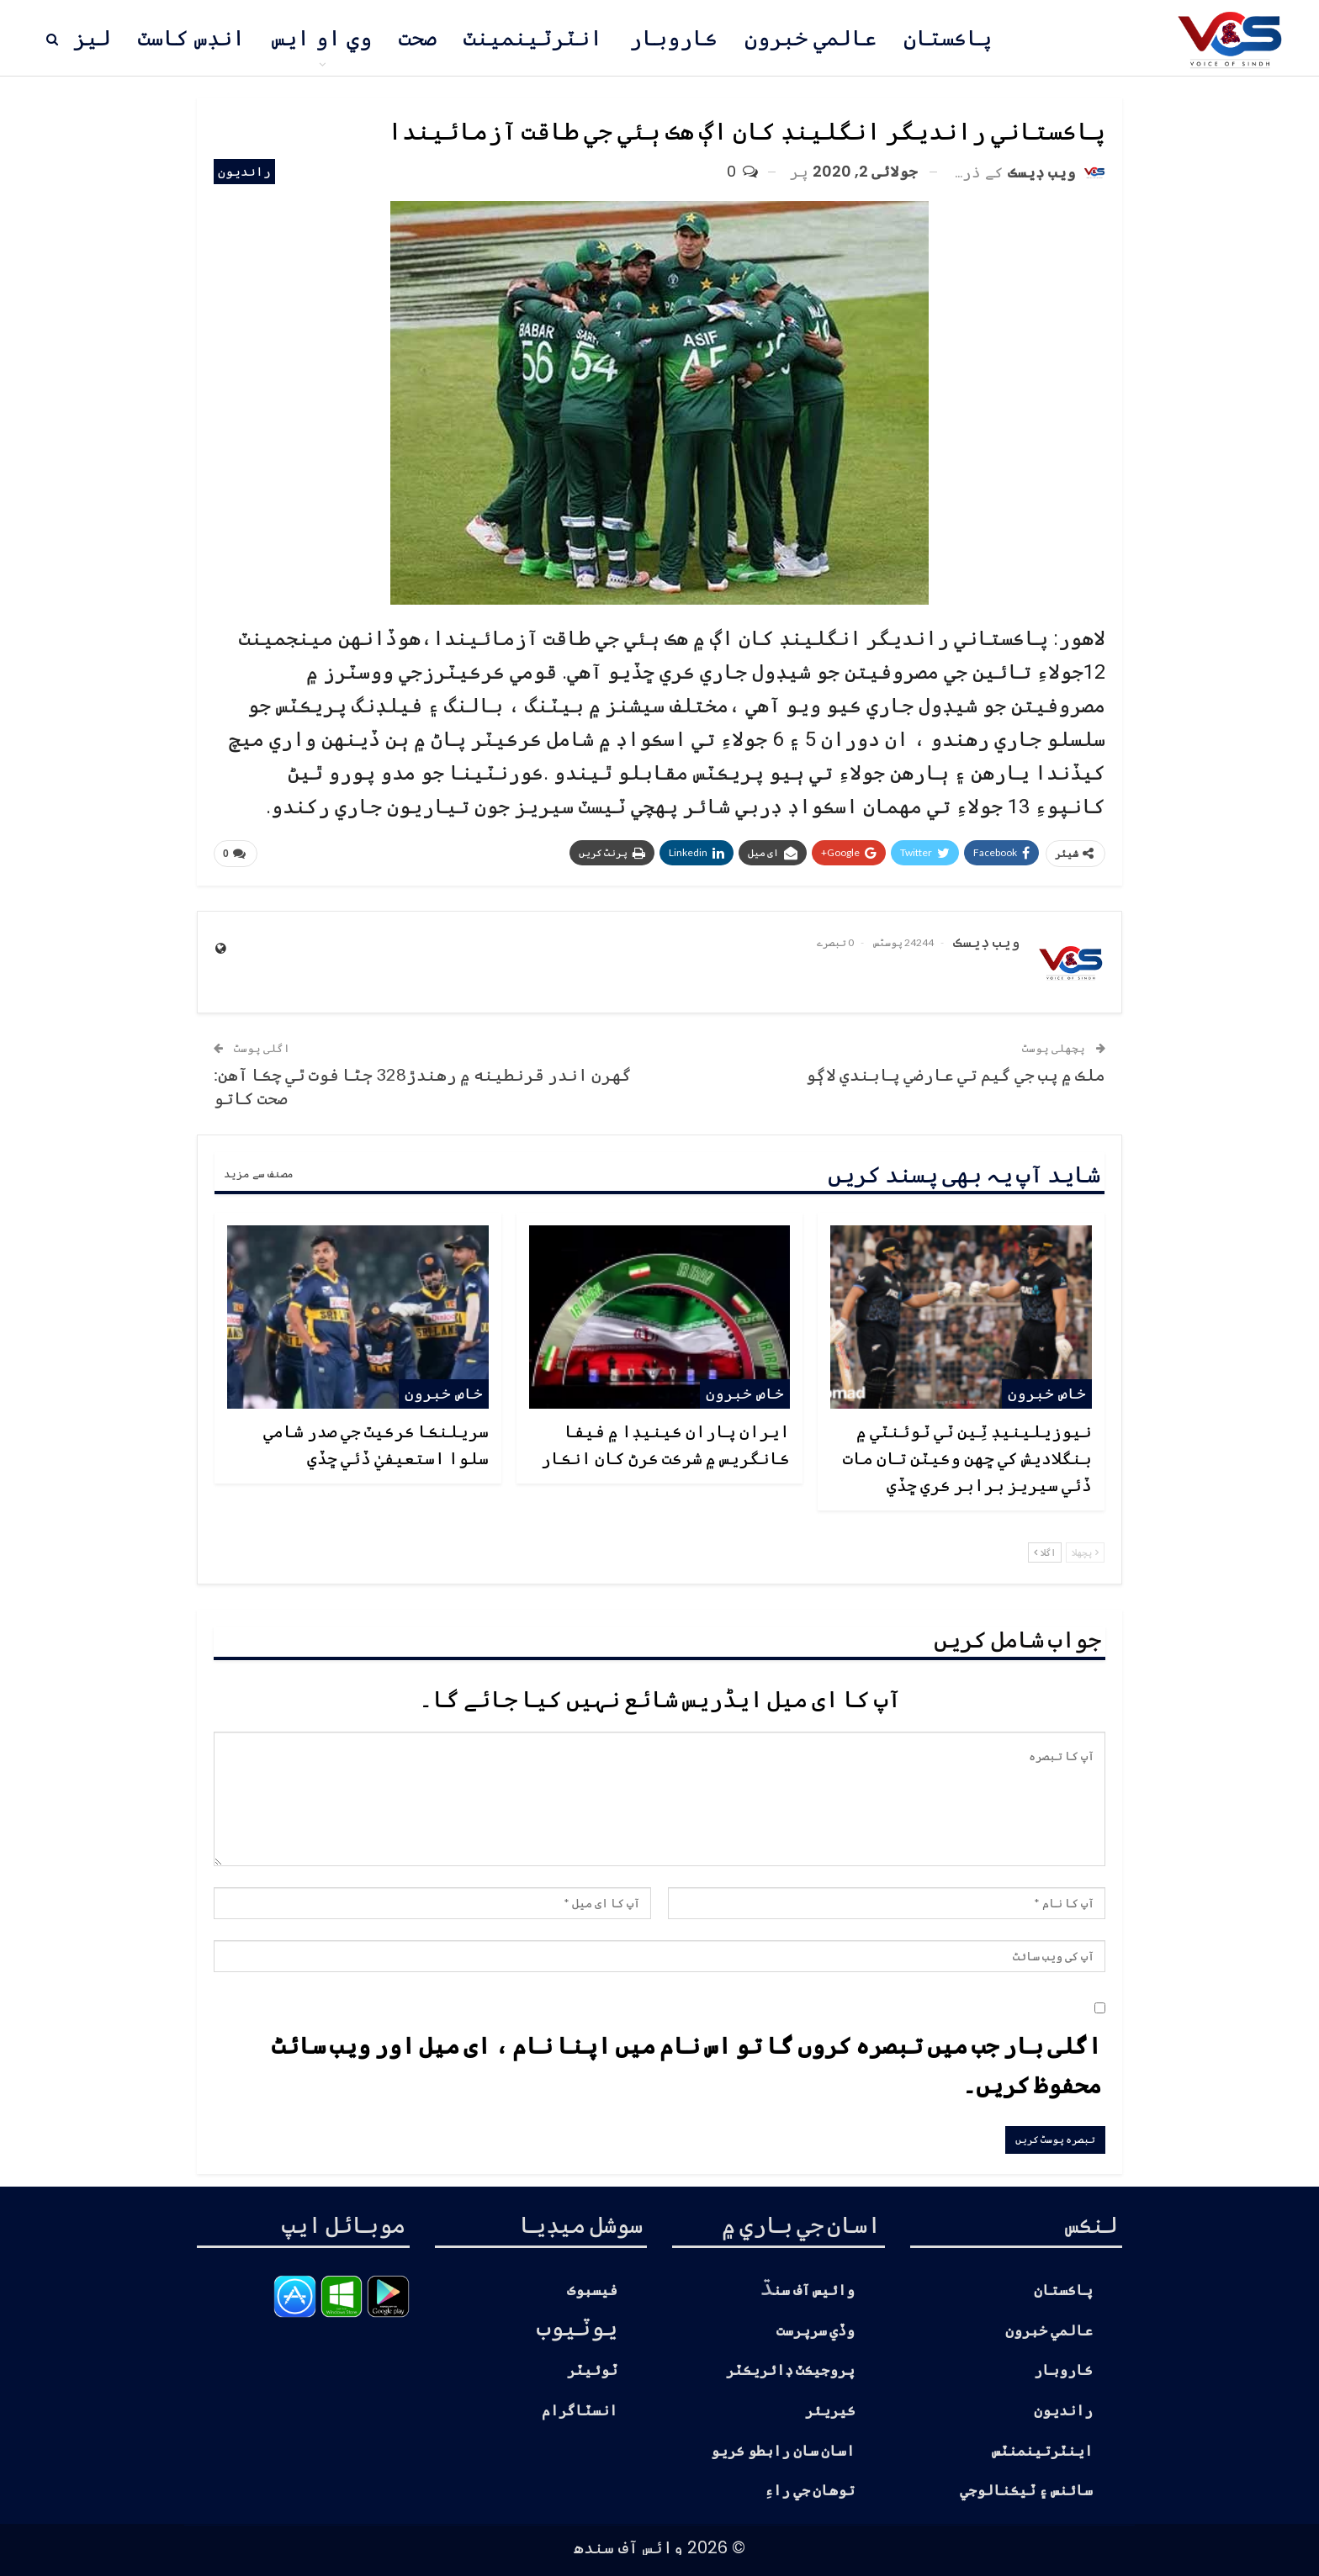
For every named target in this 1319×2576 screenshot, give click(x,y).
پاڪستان (947, 38)
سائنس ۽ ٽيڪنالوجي (1026, 2490)
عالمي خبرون (810, 38)
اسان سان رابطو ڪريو (783, 2451)
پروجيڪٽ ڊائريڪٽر (790, 2370)
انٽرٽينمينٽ (533, 38)
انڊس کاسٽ (191, 38)
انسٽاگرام (579, 2411)
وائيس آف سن (814, 2290)
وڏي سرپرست (815, 2331)
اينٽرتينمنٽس (1042, 2451)
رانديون (244, 171)
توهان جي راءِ (810, 2490)
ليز (92, 38)
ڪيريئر (830, 2411)
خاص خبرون (1047, 1393)
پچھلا (1085, 1552)
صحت (418, 38)
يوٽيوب (577, 2326)
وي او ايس (322, 38)
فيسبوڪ (592, 2290)
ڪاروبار (673, 38)
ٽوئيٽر (592, 2370)
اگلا (1045, 1552)
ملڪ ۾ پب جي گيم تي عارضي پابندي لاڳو (955, 1074)
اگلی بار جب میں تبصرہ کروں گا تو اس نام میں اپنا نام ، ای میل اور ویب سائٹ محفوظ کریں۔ (686, 2064)
